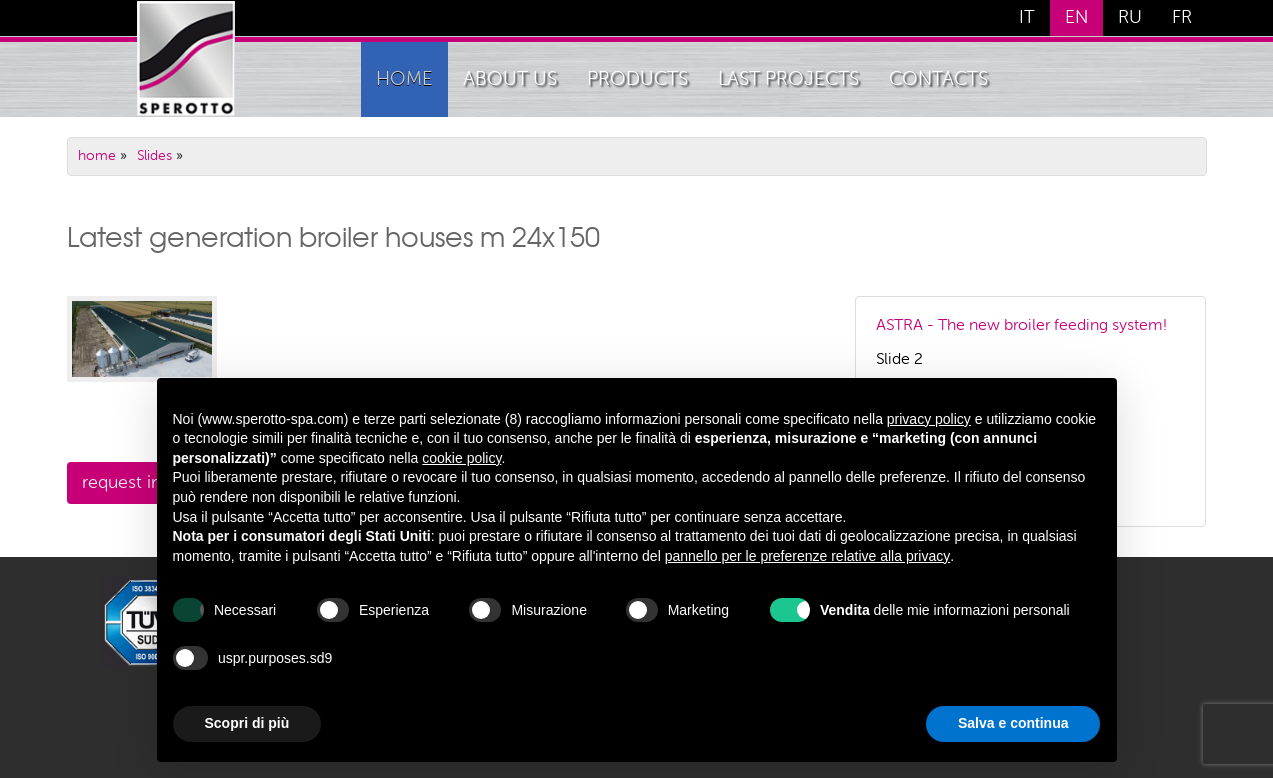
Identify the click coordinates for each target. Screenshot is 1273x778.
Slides (154, 156)
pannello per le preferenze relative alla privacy (808, 556)
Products (637, 79)
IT (1027, 18)
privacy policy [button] (929, 419)
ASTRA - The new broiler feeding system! (1021, 326)
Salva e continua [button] (1013, 723)
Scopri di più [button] (247, 723)
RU (1130, 18)
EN (1076, 18)
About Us (510, 79)
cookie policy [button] (461, 458)
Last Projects (788, 79)
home (404, 79)
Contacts (938, 79)
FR (1182, 18)
